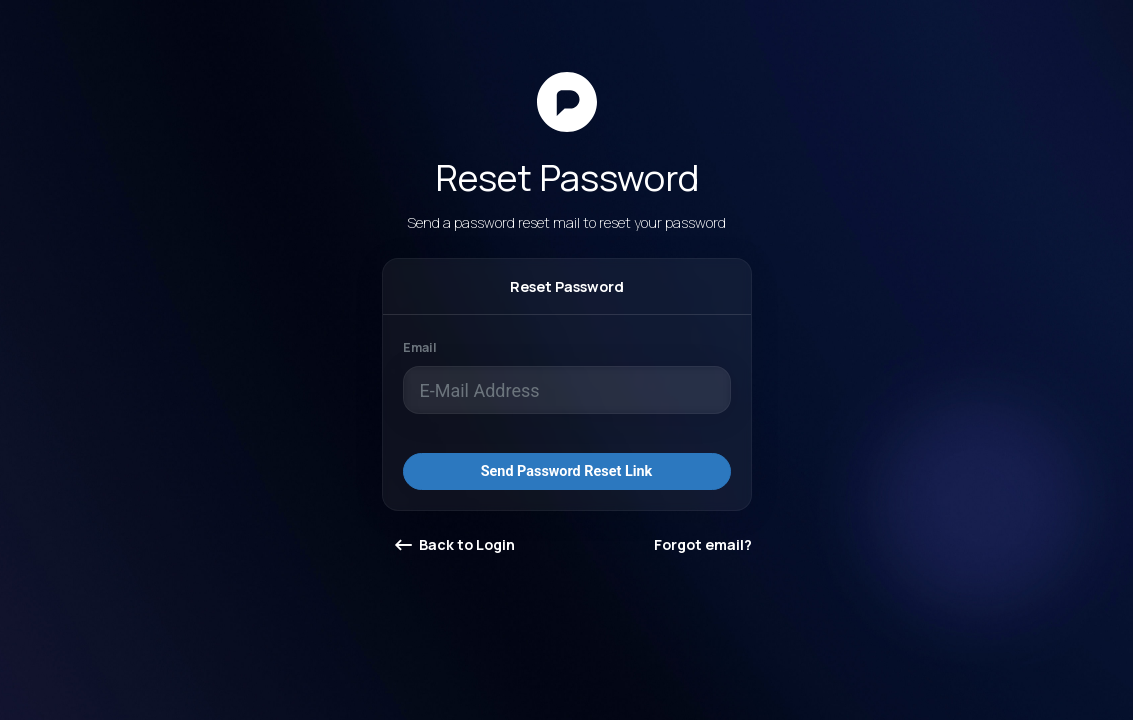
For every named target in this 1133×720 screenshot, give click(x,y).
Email (420, 347)
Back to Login (455, 544)
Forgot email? (703, 544)
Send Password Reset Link (567, 471)
